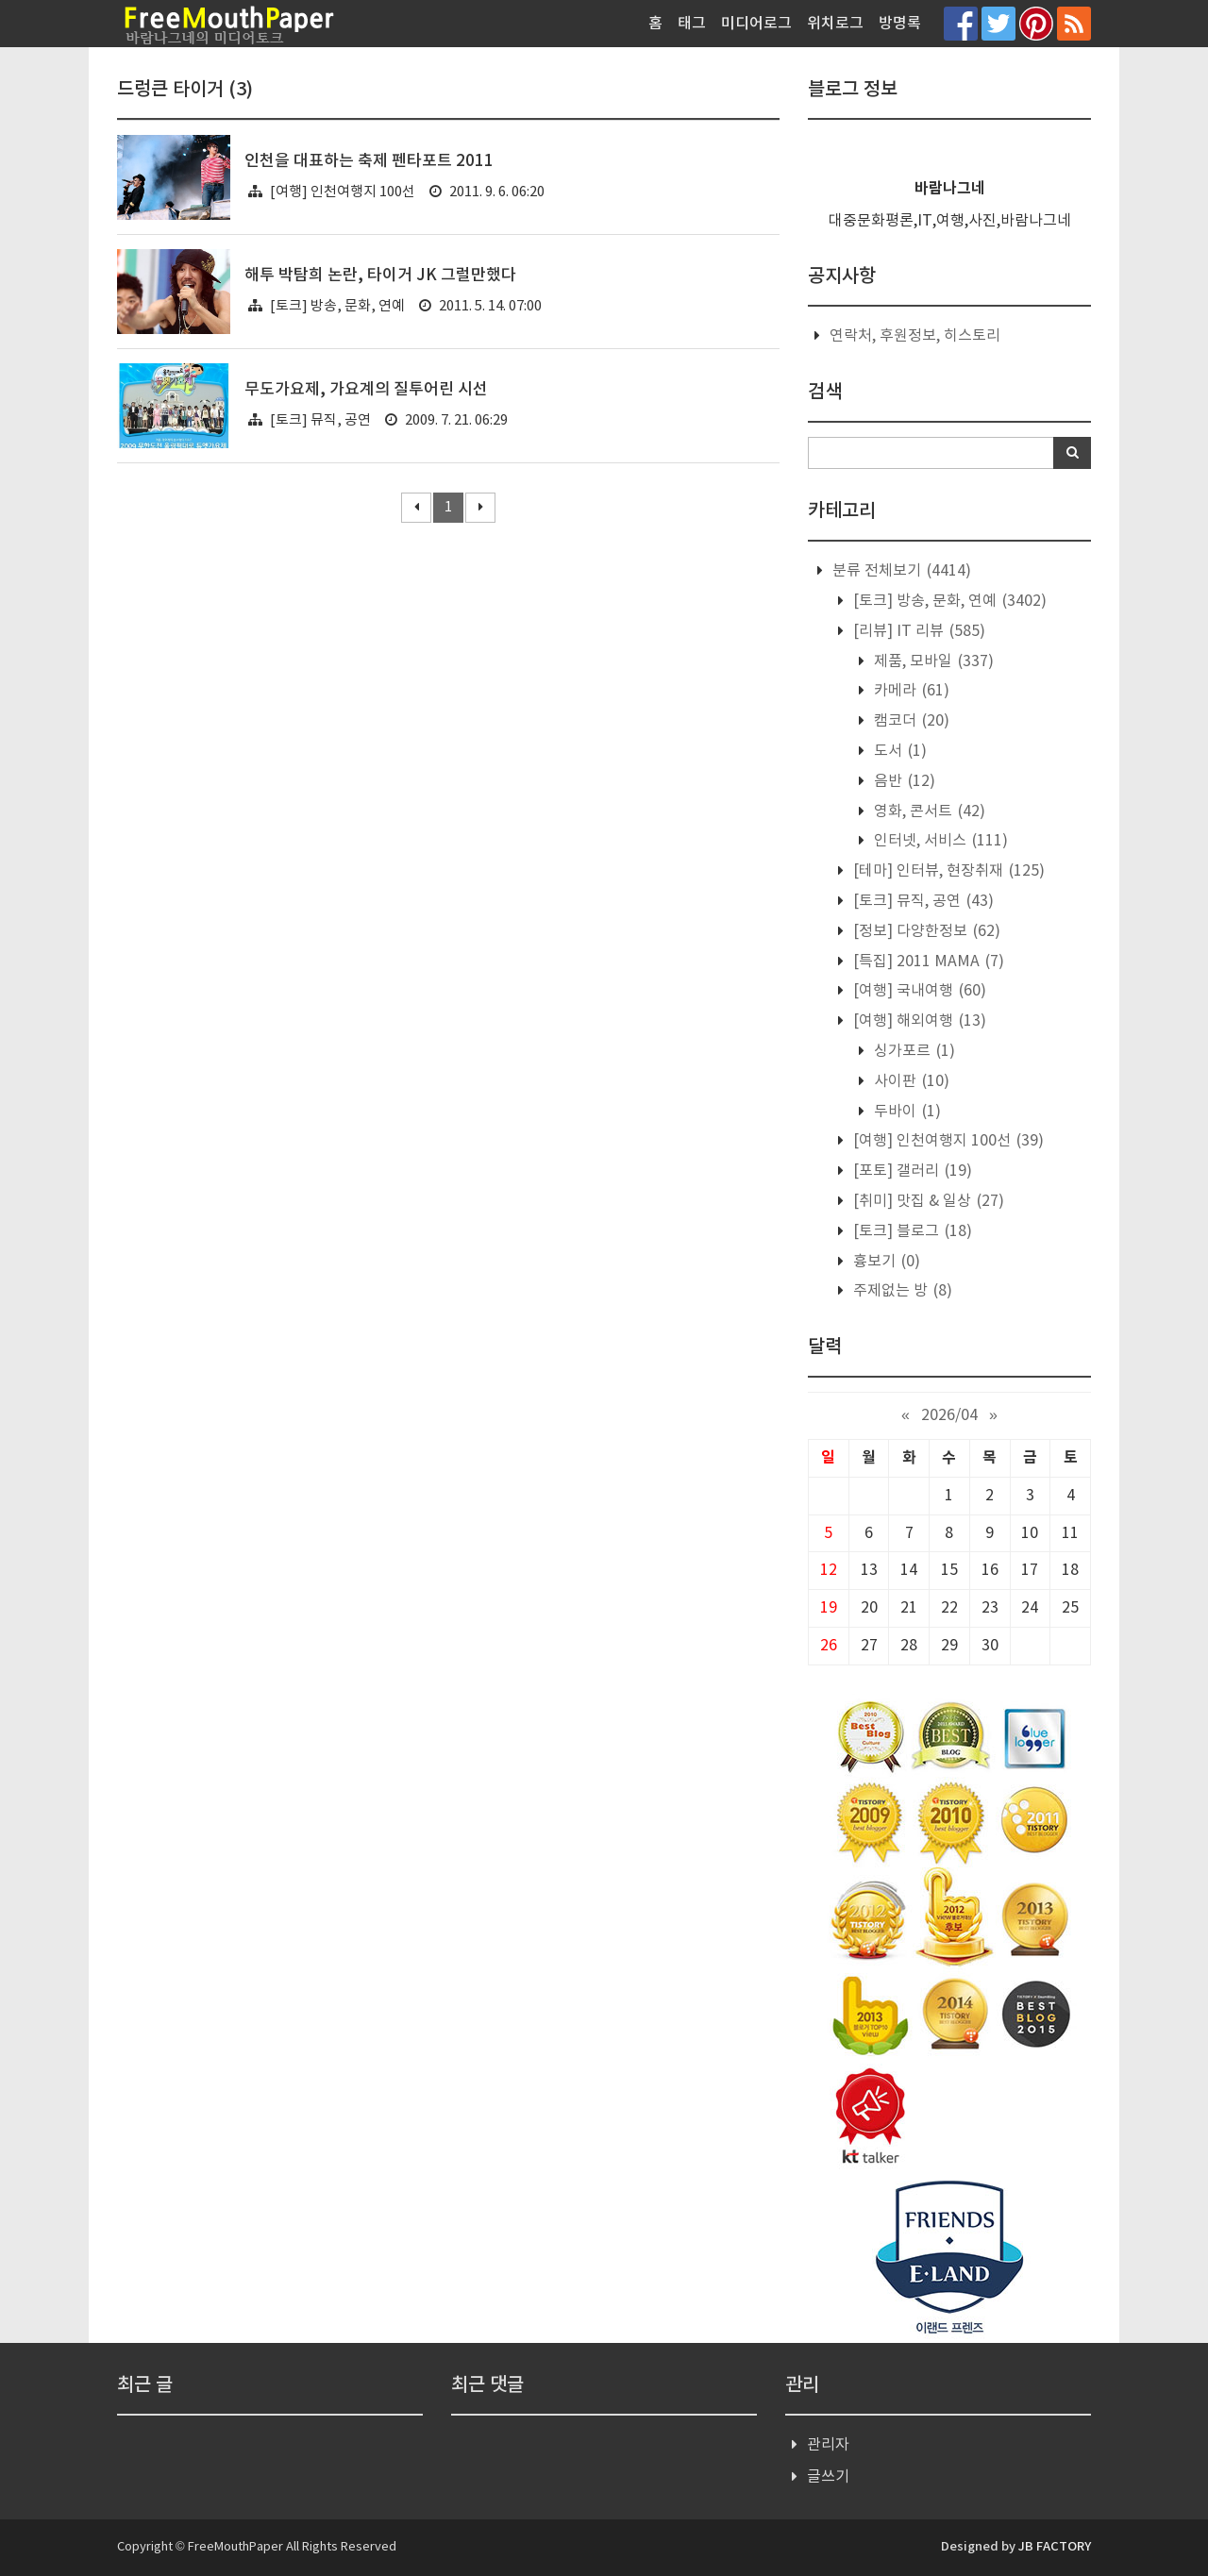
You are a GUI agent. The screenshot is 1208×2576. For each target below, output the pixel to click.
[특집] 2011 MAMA (926, 961)
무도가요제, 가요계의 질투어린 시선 (366, 389)
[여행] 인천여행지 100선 (342, 192)
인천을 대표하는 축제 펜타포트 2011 (369, 161)
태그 (692, 23)
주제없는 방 (900, 1290)
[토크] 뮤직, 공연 (320, 420)
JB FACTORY (1054, 2546)
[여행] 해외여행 (917, 1020)
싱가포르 (912, 1051)
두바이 (905, 1111)
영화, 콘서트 (927, 811)
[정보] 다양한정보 (924, 931)
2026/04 (949, 1415)
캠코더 (909, 720)
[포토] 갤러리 (910, 1171)
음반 (902, 781)
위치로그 (835, 23)
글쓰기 (828, 2476)
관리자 (828, 2444)
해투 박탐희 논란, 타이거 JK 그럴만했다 (380, 275)
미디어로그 (756, 23)
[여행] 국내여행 (917, 990)
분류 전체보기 (900, 570)
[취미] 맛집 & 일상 (926, 1201)
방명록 (900, 23)
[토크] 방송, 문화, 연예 (337, 306)
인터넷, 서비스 (939, 840)
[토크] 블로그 (910, 1231)
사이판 (909, 1081)
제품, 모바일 (932, 661)
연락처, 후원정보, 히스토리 (915, 335)
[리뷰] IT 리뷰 (917, 631)
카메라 (909, 690)
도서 (898, 751)
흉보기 (884, 1261)
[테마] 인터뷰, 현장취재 (947, 870)
